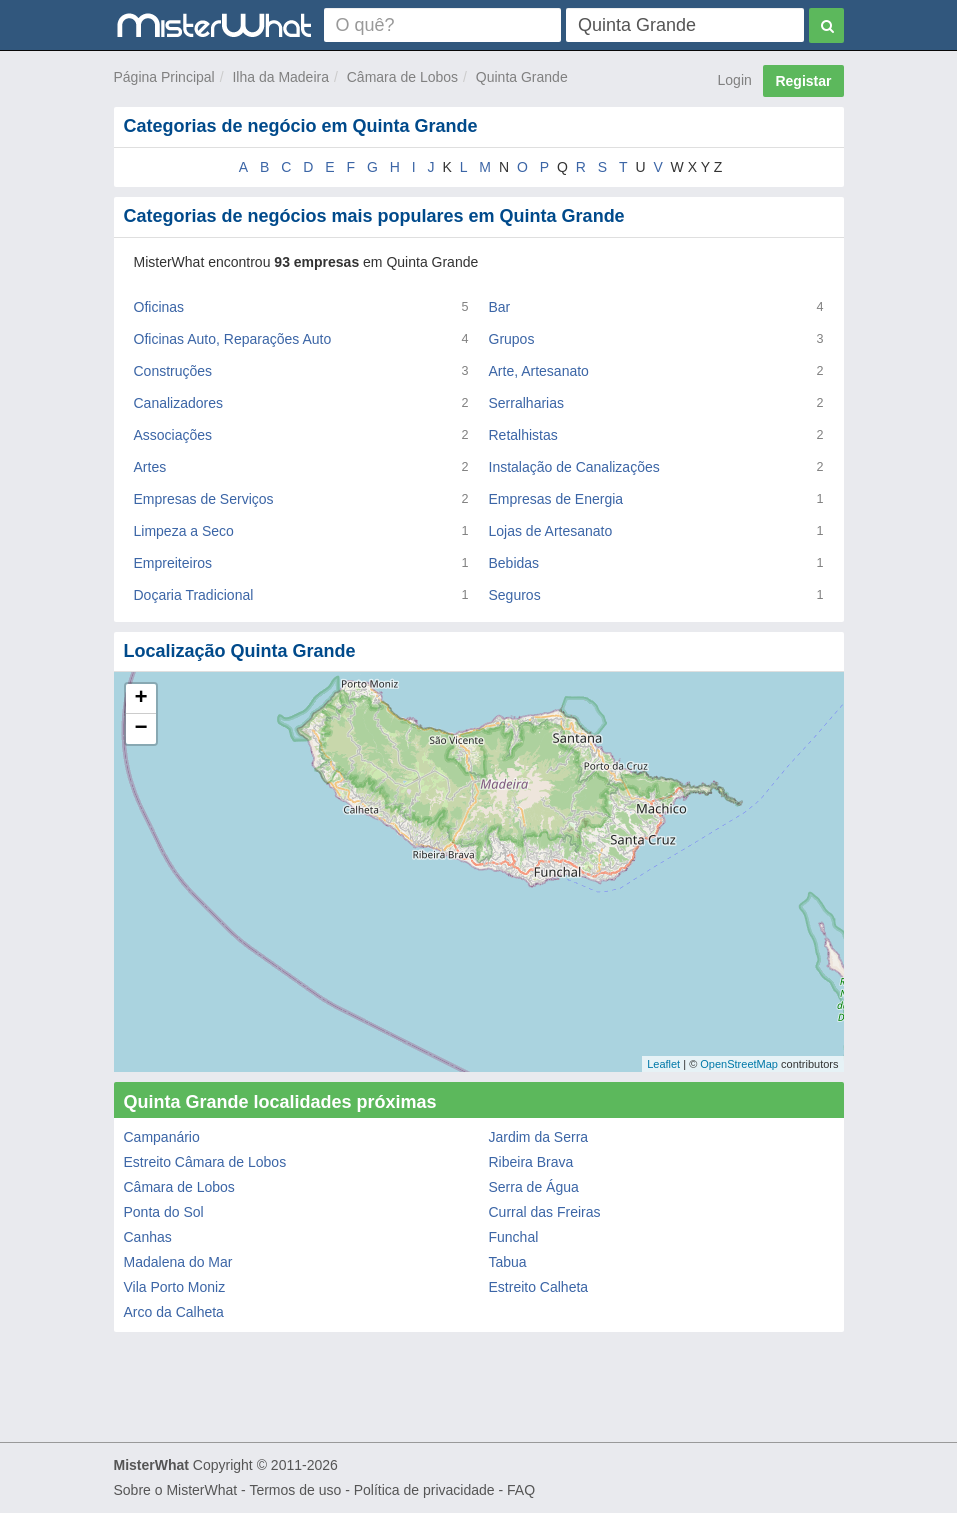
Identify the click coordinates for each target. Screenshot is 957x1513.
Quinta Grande (522, 77)
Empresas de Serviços (204, 499)
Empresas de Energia (556, 499)
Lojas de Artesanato (551, 531)
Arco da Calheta (174, 1312)
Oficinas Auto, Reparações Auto (233, 339)
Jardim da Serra (539, 1137)
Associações (173, 435)
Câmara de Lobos (402, 77)
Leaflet (663, 1064)
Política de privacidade (424, 1490)
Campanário (162, 1137)
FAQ (521, 1490)
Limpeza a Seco (184, 531)
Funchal (514, 1237)
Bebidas (514, 563)
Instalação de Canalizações (574, 467)
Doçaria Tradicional (194, 595)
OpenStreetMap (739, 1064)
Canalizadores (179, 403)
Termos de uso (295, 1490)
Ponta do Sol (164, 1212)
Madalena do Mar (178, 1262)
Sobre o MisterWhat (176, 1490)
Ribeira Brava (531, 1162)
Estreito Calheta (539, 1287)
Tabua (508, 1262)
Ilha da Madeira (280, 77)
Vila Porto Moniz (175, 1287)
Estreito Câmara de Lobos (205, 1162)
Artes (150, 467)
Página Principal (164, 77)
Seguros (515, 595)
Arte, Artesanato (539, 371)
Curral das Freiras (545, 1212)
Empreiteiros (173, 563)
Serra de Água (534, 1187)
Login (735, 80)
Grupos (512, 339)
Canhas (148, 1237)
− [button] (140, 729)
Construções (173, 371)
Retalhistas (523, 435)
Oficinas (159, 307)
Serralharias (526, 403)
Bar (500, 307)
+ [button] (140, 699)
